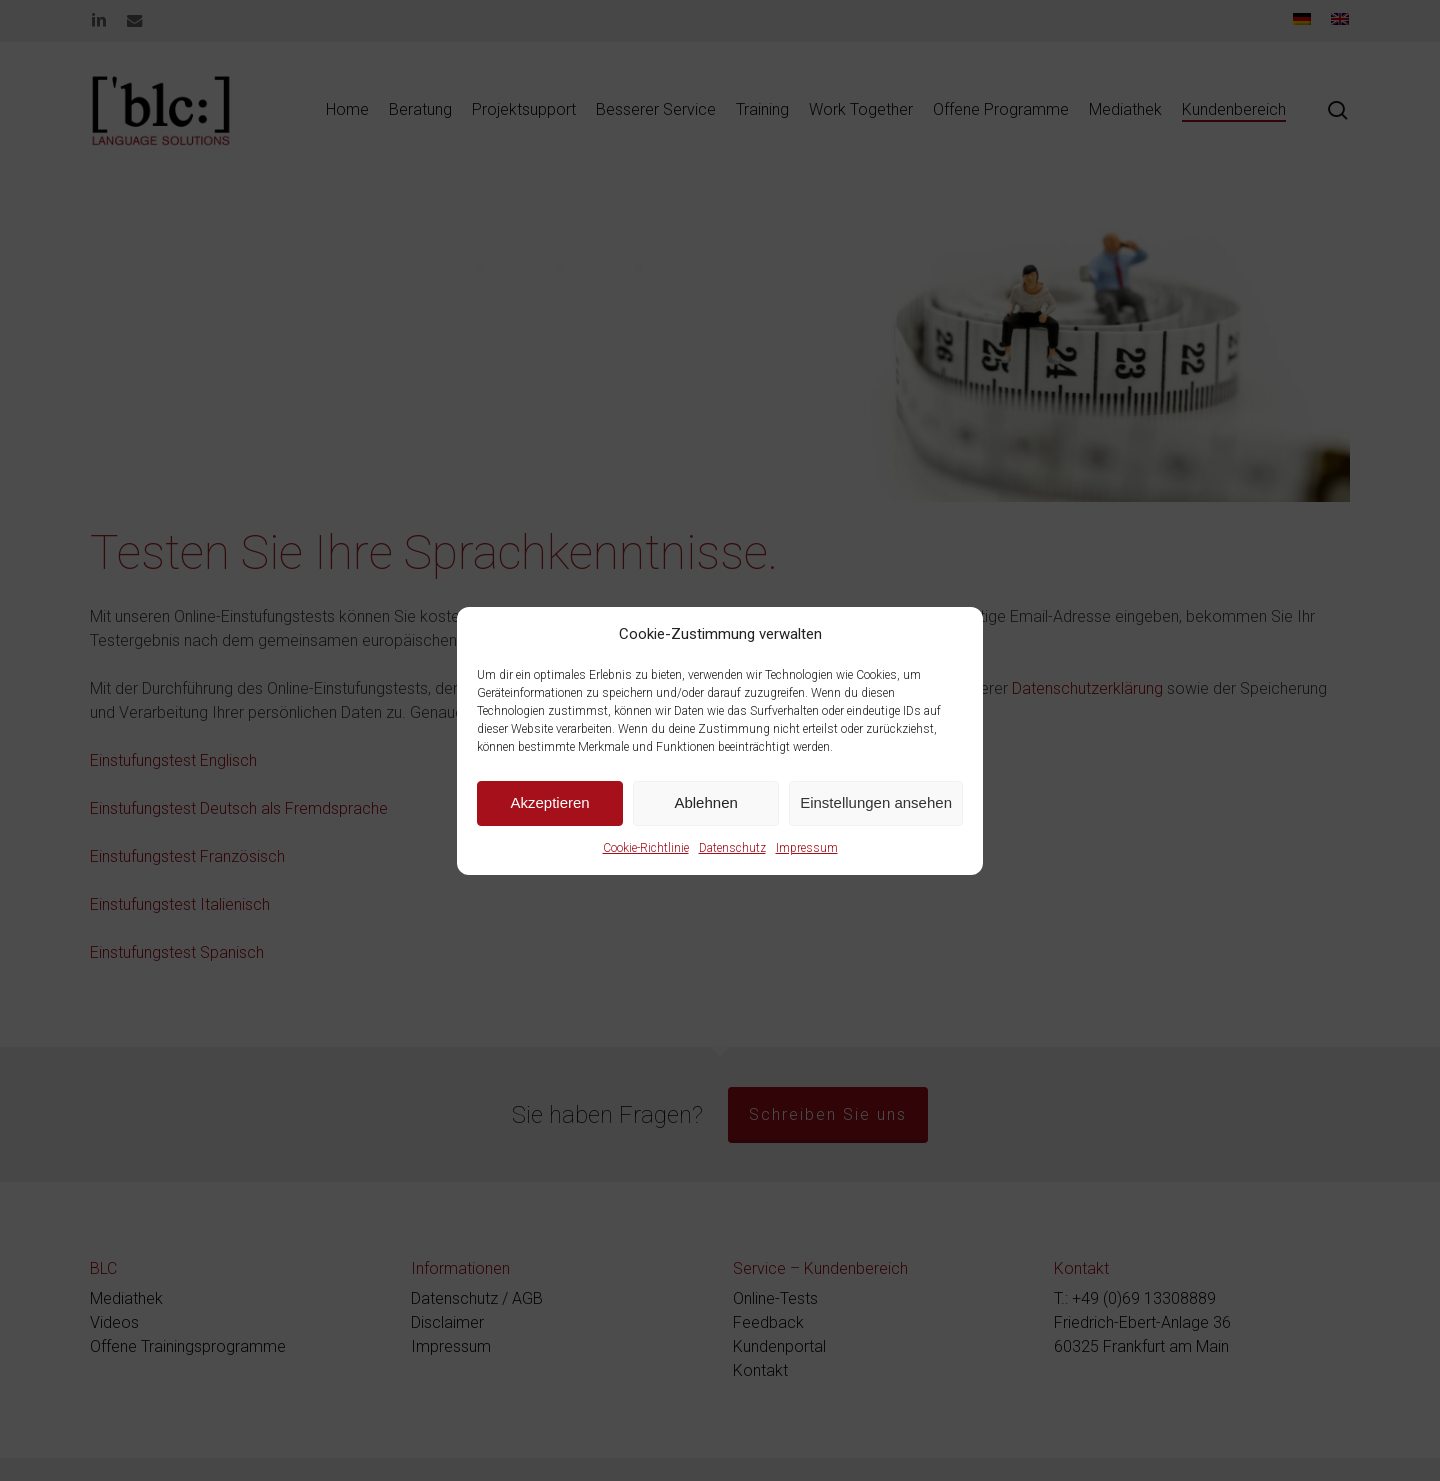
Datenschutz (732, 848)
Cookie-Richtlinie (646, 848)
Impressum (807, 848)
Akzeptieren (549, 802)
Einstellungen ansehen (876, 802)
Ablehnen (705, 802)
